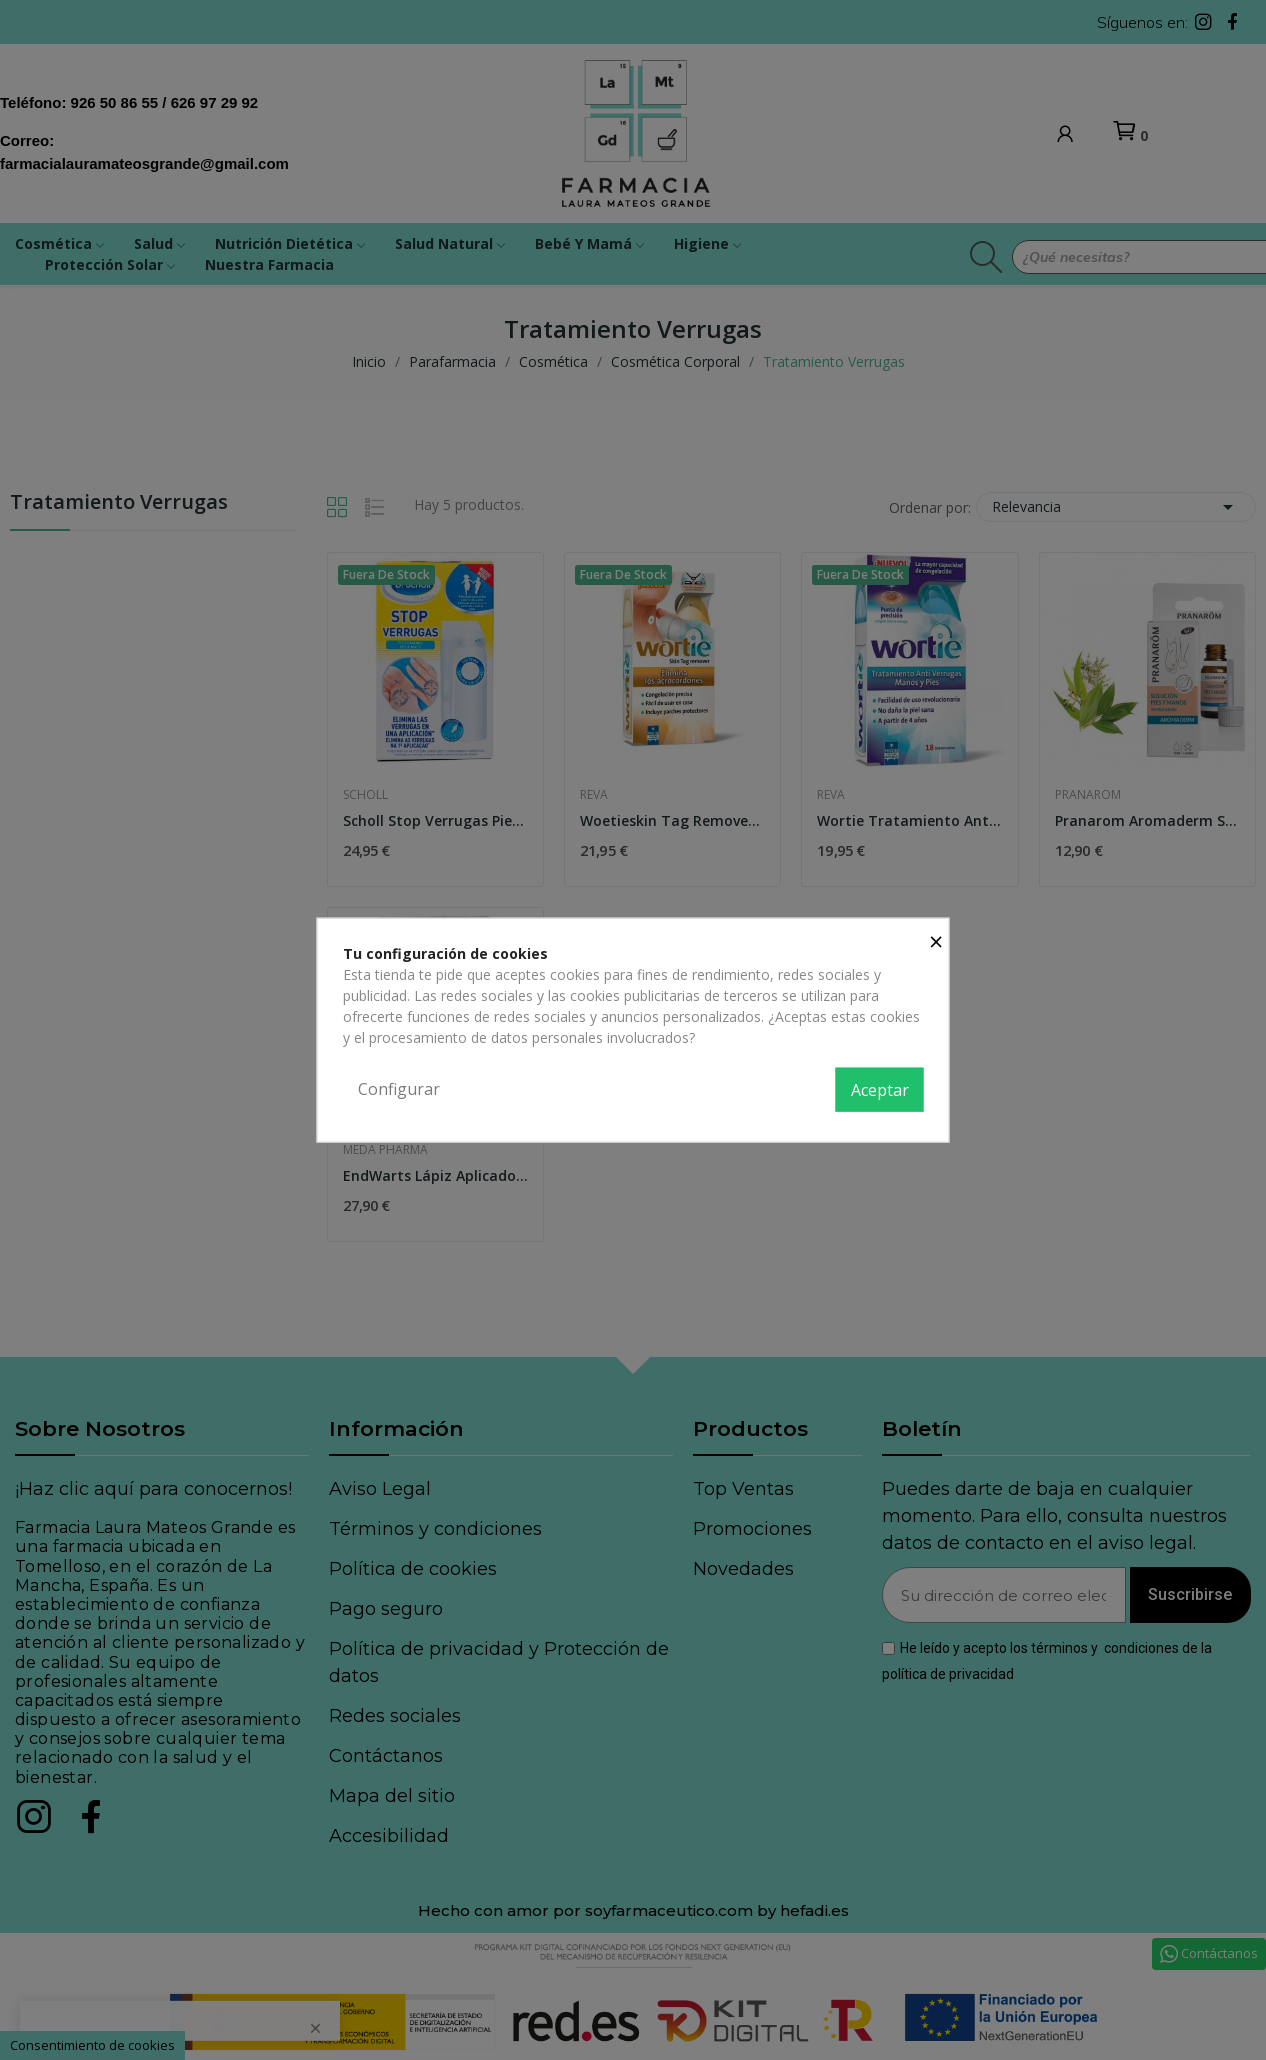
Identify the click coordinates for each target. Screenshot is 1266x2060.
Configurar (399, 1089)
